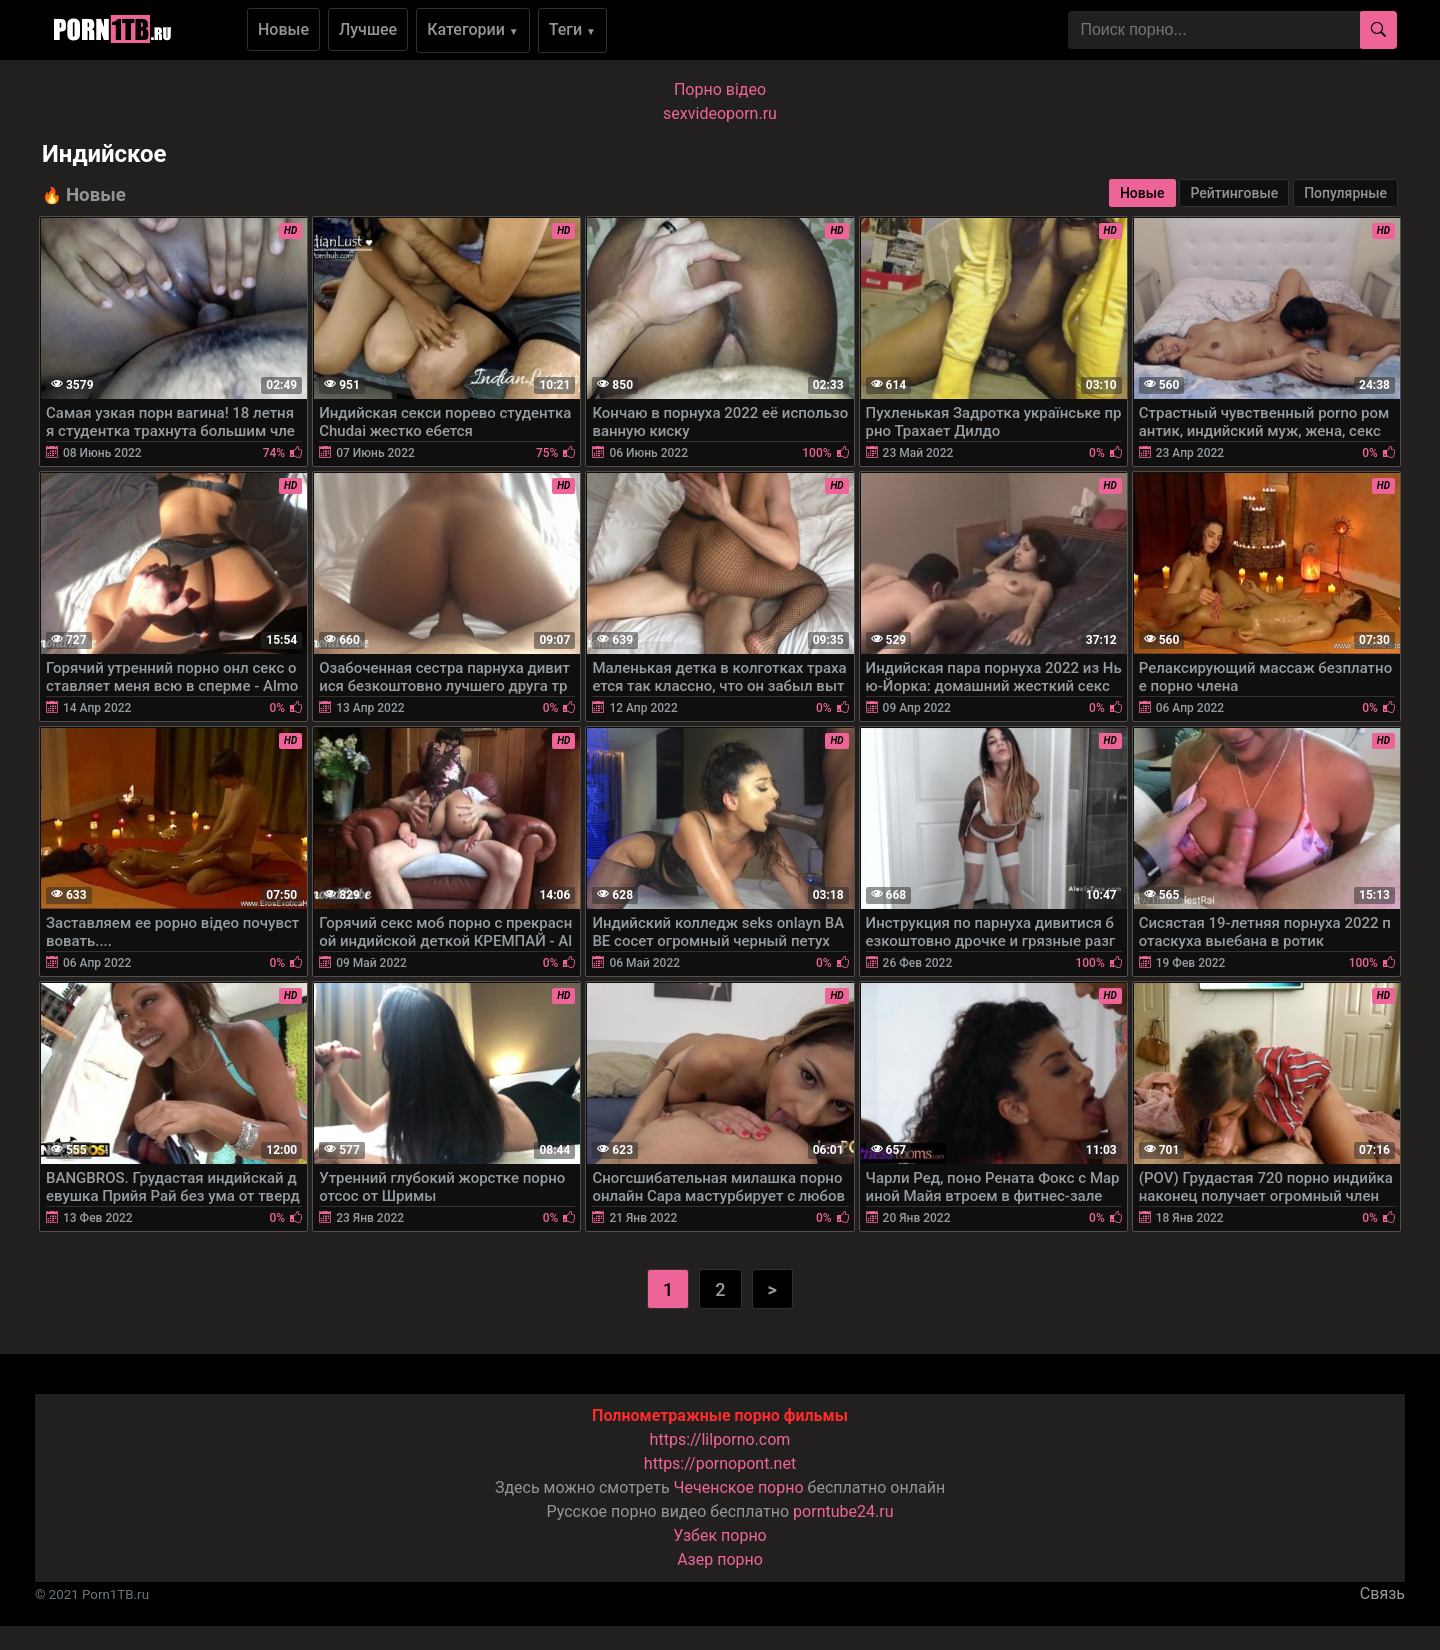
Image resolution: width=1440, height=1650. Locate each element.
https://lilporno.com (720, 1439)
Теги (572, 29)
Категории (473, 29)
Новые (283, 29)
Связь (1382, 1593)
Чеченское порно (739, 1487)
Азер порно (720, 1559)
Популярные (1345, 193)
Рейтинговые (1234, 193)
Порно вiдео (720, 89)
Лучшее (368, 29)
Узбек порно (720, 1535)
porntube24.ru (843, 1511)
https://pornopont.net (720, 1463)
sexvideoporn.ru (720, 113)
